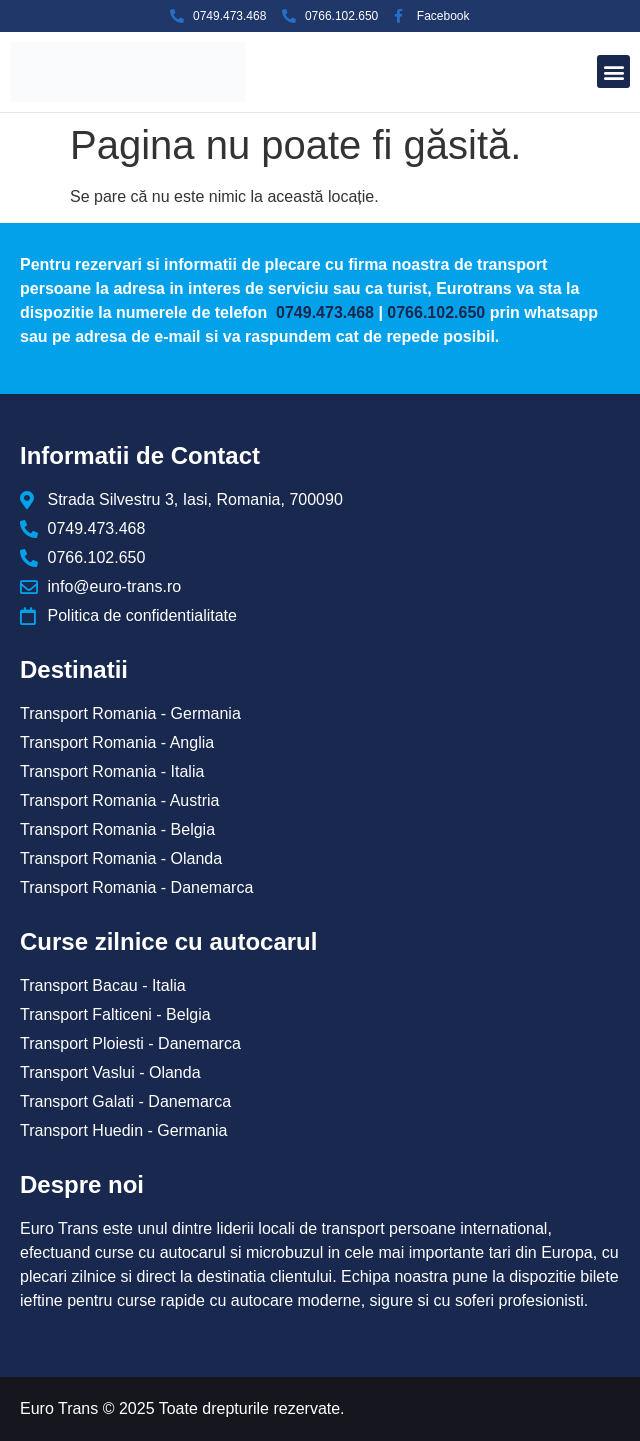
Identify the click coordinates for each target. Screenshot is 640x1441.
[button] (613, 71)
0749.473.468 (323, 312)
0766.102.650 (436, 312)
